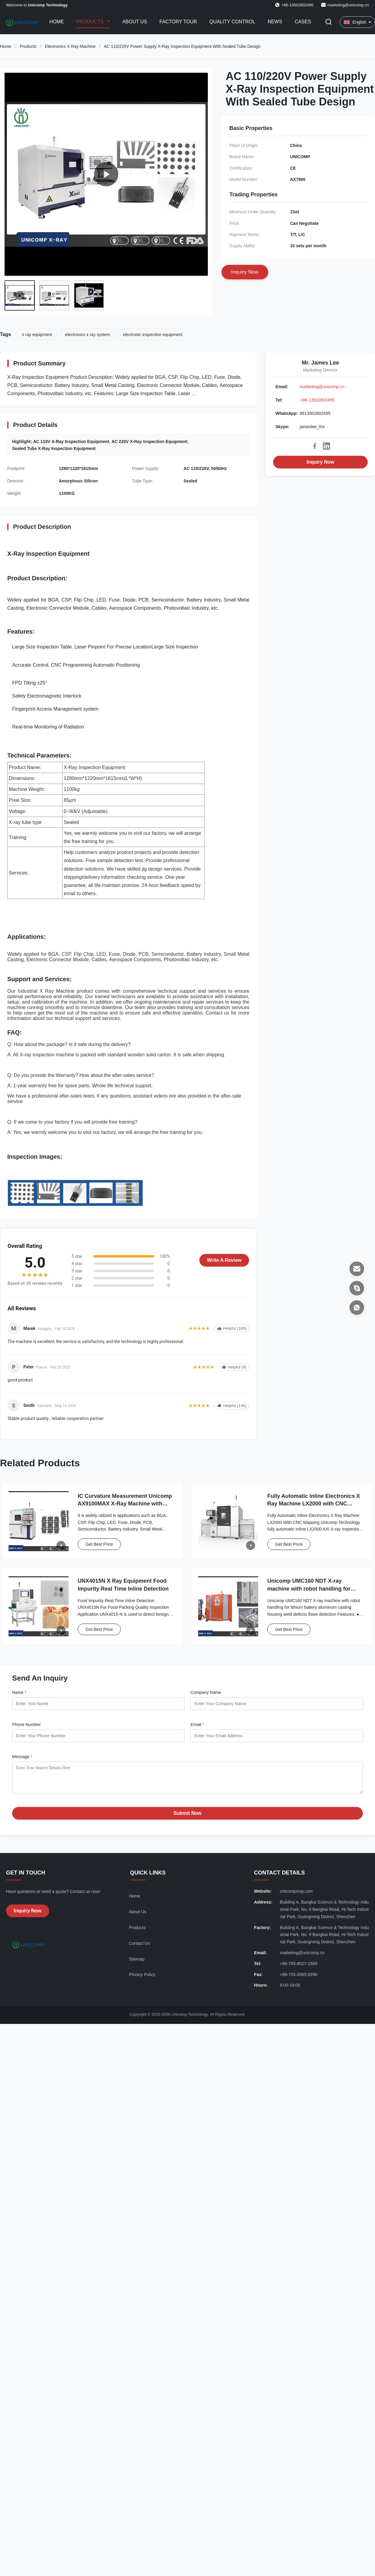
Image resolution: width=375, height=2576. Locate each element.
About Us (134, 21)
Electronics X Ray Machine (70, 46)
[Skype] (357, 1288)
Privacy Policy (142, 1979)
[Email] (357, 1268)
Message (22, 1756)
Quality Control (232, 21)
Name (19, 1692)
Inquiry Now (320, 462)
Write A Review (224, 1260)
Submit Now (187, 1817)
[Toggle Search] (328, 22)
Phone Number (26, 1724)
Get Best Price (99, 1544)
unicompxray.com (296, 1895)
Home (56, 21)
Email (197, 1724)
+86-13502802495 (317, 400)
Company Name (206, 1692)
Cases (303, 21)
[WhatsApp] (357, 1307)
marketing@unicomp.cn (348, 5)
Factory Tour (178, 21)
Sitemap (136, 1963)
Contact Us (139, 1947)
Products (90, 21)
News (275, 21)
